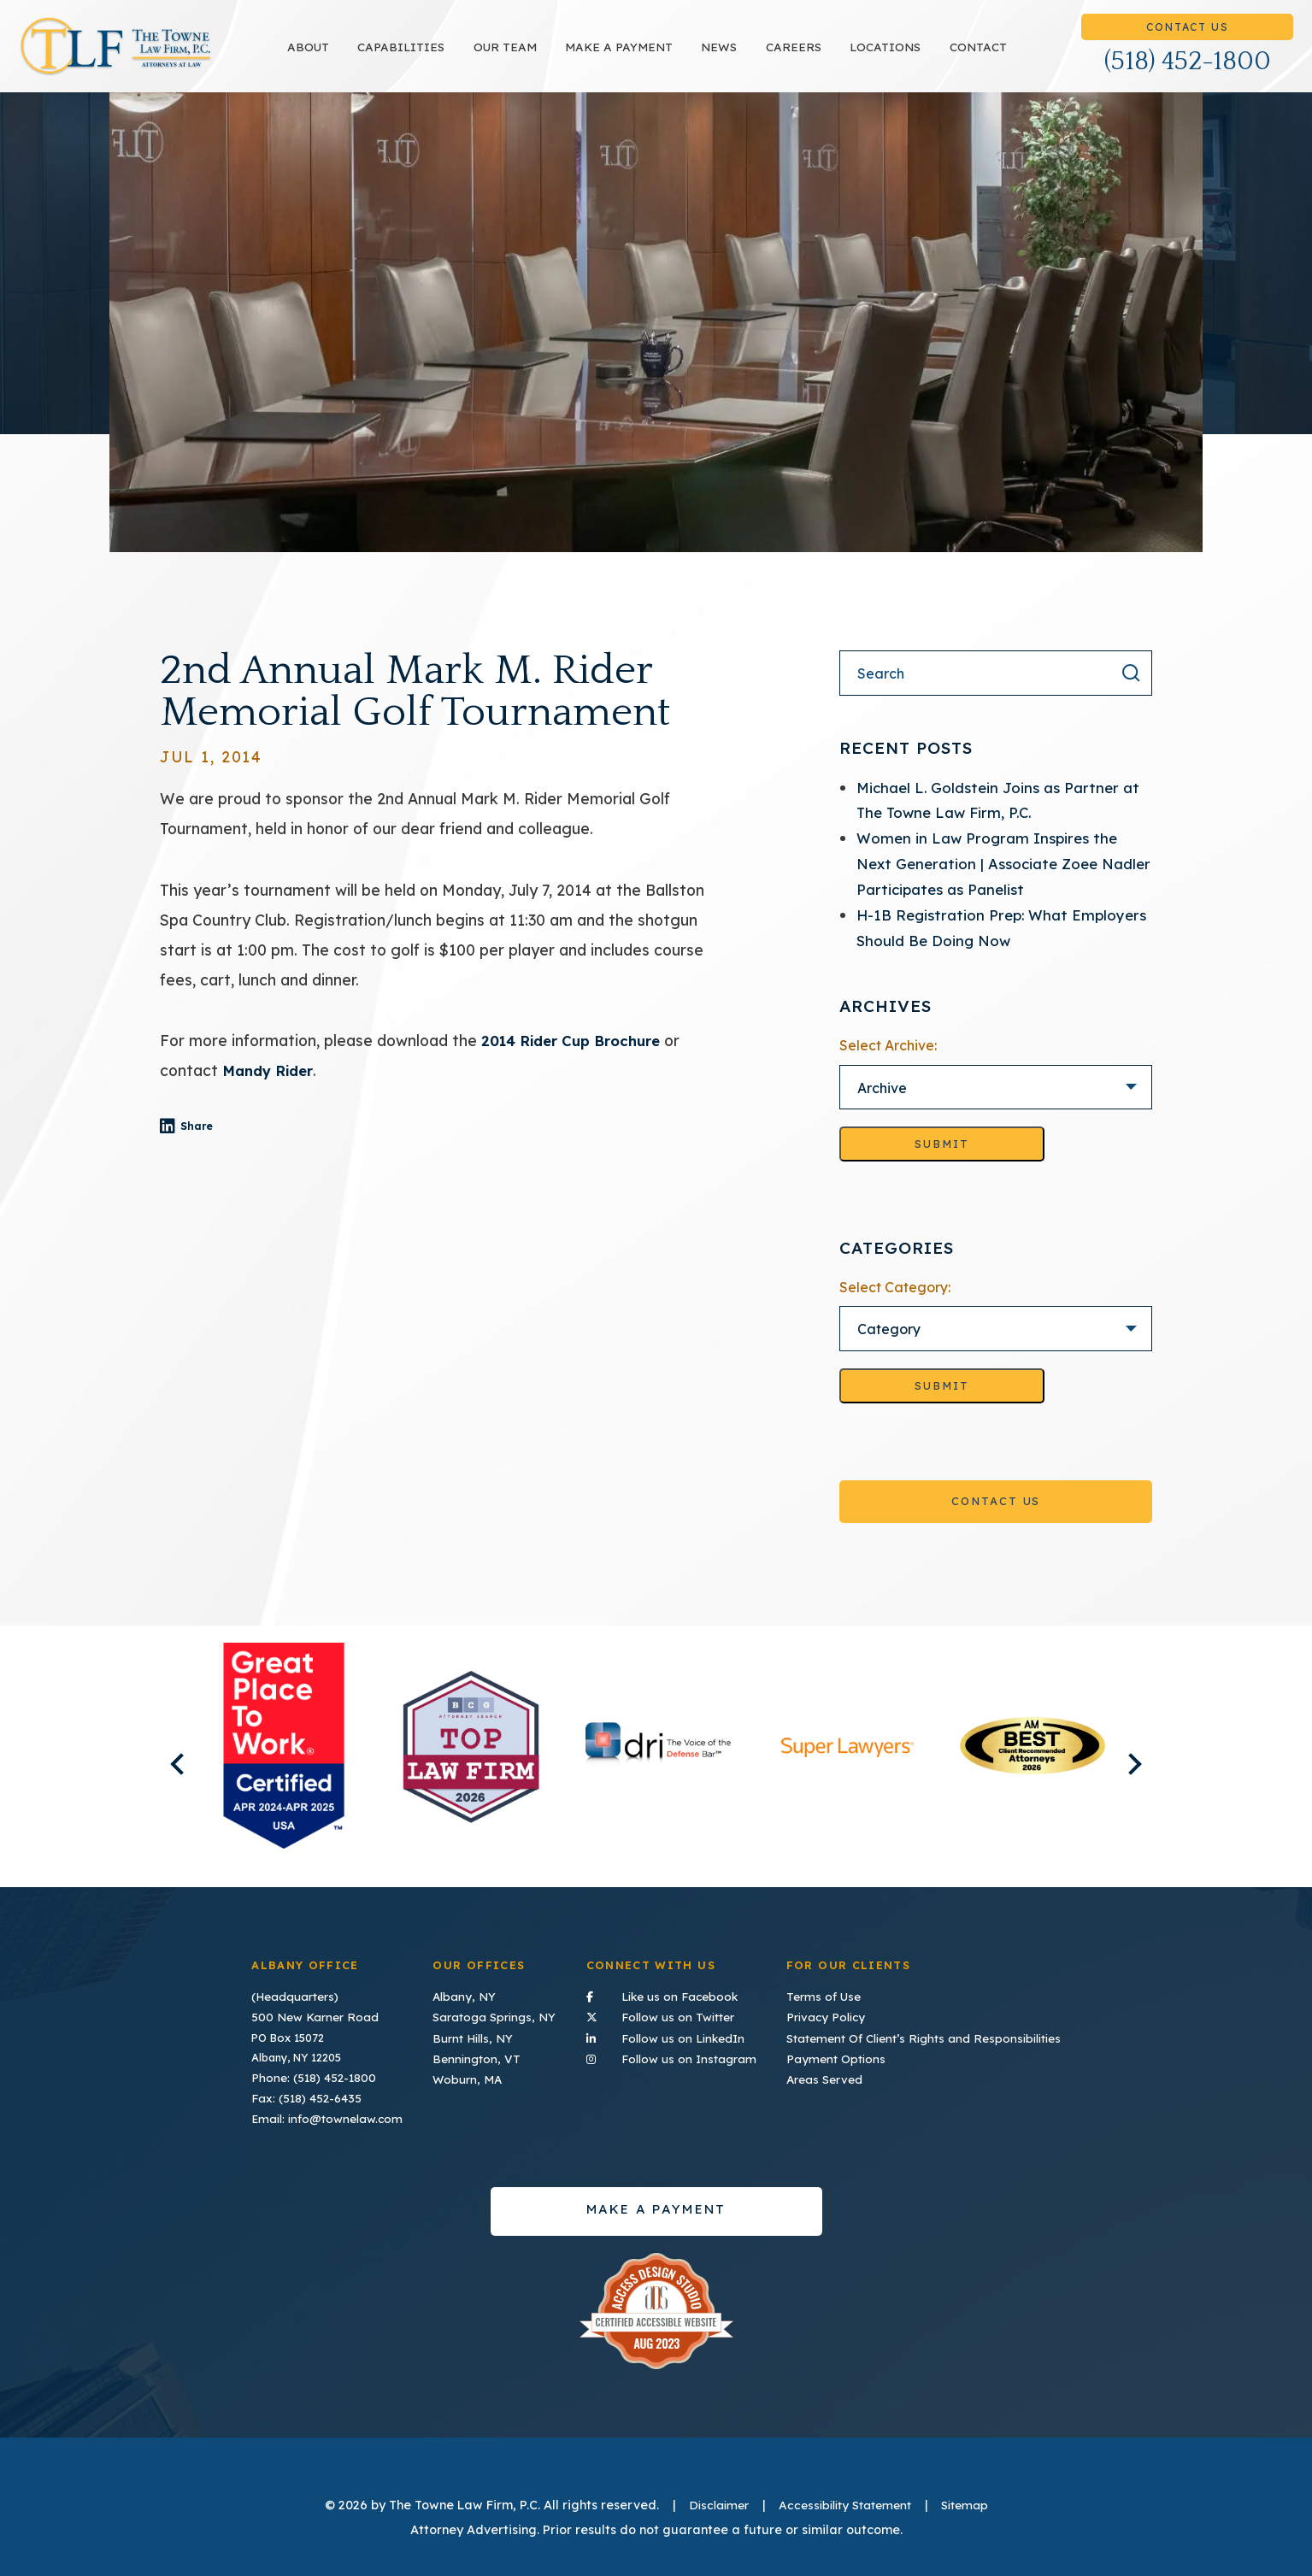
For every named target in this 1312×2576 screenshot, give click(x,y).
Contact (1026, 56)
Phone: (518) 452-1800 (310, 2073)
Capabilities (448, 56)
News (767, 56)
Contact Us (1187, 36)
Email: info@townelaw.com (321, 2113)
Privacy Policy (837, 2014)
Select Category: (894, 1305)
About (356, 56)
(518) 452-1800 (1187, 70)
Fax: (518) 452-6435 (303, 2093)
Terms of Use (837, 1995)
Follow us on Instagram (675, 2052)
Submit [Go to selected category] (942, 1404)
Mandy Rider (271, 1088)
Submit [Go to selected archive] (942, 1162)
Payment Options (846, 2054)
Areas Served (837, 2073)
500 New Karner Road (309, 2014)
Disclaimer (711, 2500)
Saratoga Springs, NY (493, 2014)
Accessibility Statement (844, 2500)
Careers (841, 56)
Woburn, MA (468, 2073)
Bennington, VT (476, 2054)
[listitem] (283, 1766)
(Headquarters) (292, 1995)
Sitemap (971, 2500)
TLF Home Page (164, 56)
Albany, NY (464, 1995)
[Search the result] (1130, 691)
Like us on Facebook (675, 1993)
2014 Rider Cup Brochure (577, 1059)
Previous (155, 1774)
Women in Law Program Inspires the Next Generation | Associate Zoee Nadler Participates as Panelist (991, 882)
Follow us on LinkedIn (675, 2033)
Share (223, 1145)
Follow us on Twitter (675, 2013)
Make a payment (667, 56)
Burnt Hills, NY (472, 2034)
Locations (932, 56)
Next (1156, 1774)
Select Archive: (888, 1063)
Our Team (553, 56)
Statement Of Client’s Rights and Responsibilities (931, 2034)
